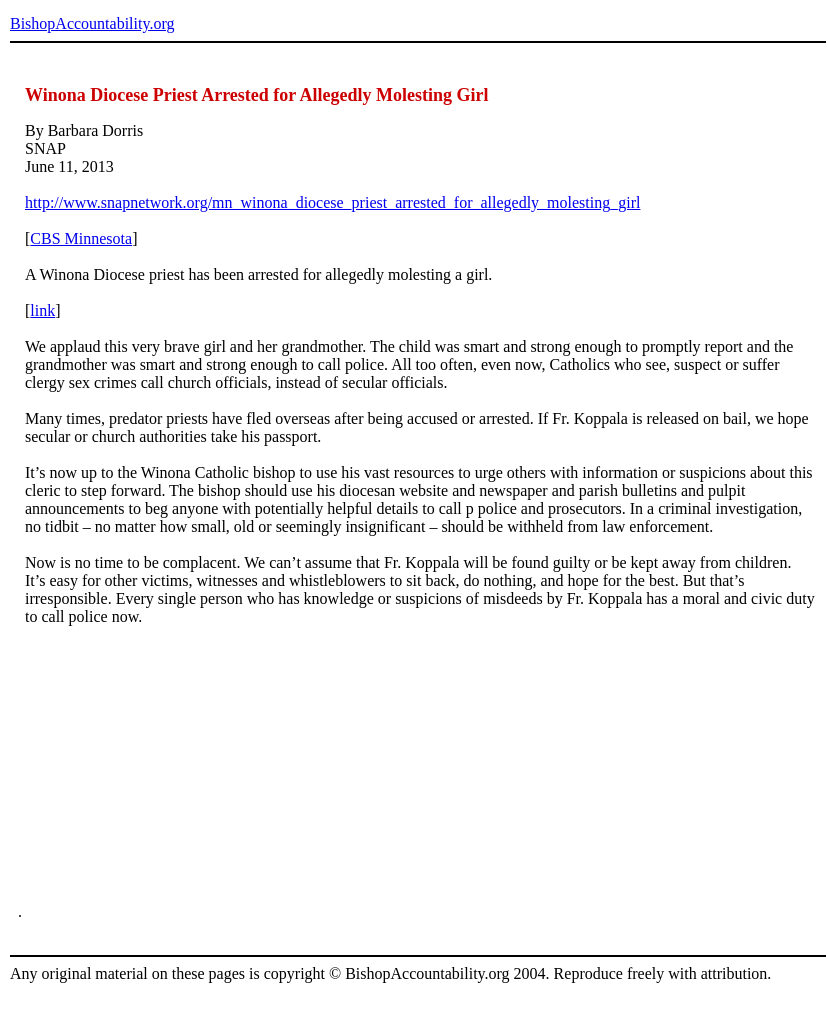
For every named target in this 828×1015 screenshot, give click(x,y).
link (42, 310)
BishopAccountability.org (92, 23)
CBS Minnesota (81, 238)
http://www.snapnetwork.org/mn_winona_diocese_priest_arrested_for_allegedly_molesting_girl (332, 202)
